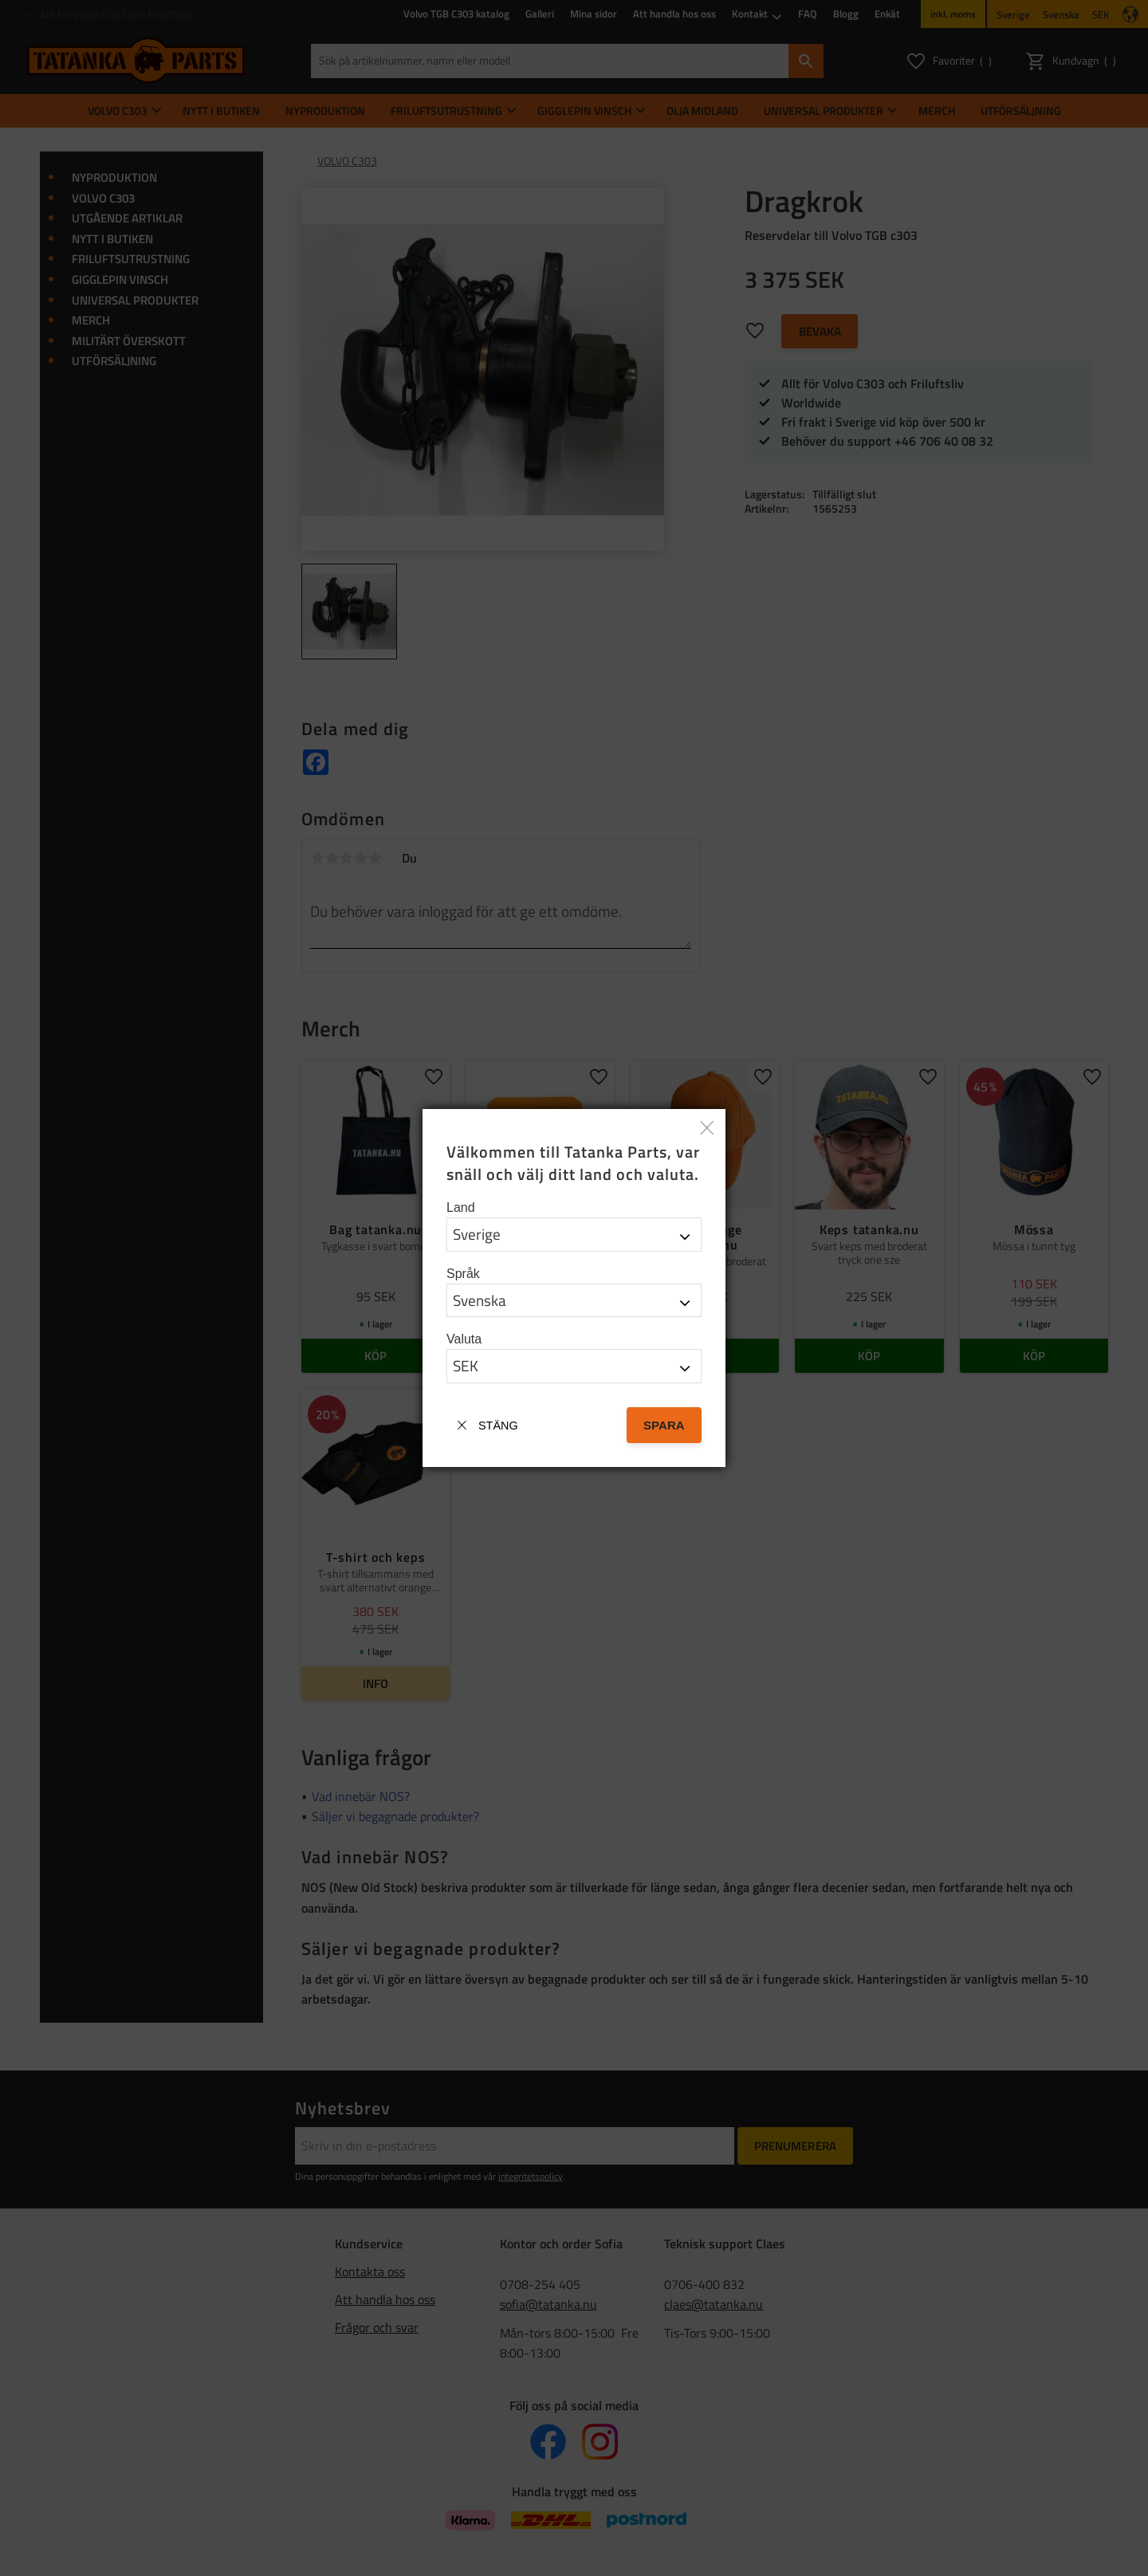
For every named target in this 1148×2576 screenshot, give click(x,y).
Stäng (498, 1425)
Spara (664, 1425)
